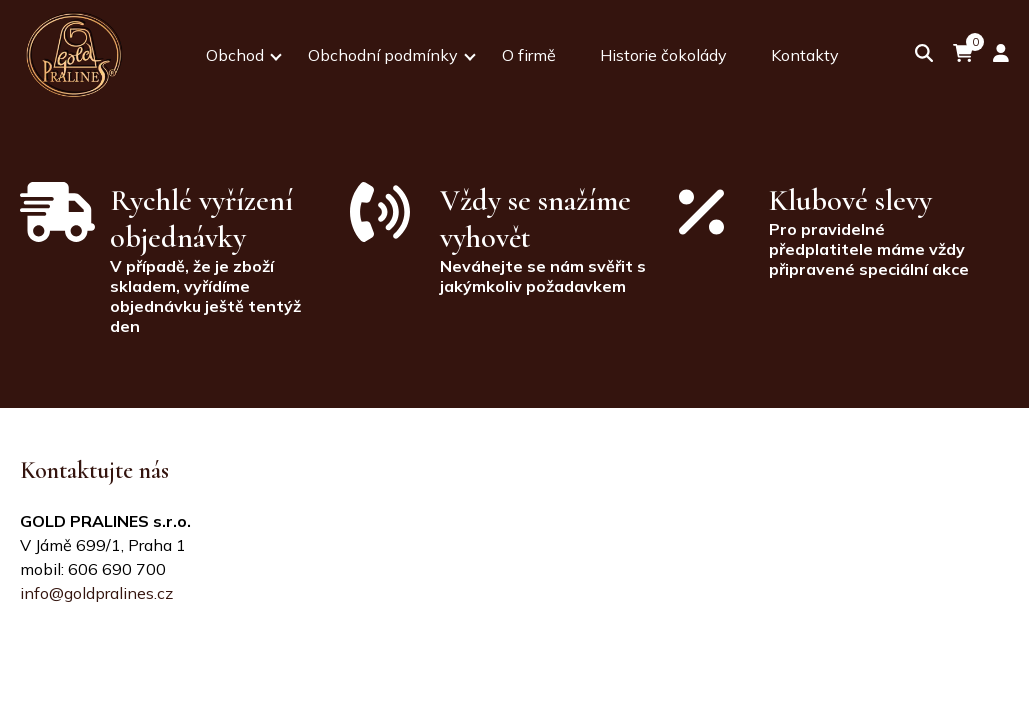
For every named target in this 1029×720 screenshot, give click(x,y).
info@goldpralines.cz (96, 593)
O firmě (529, 55)
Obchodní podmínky (383, 55)
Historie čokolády (663, 55)
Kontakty (805, 55)
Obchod (235, 55)
